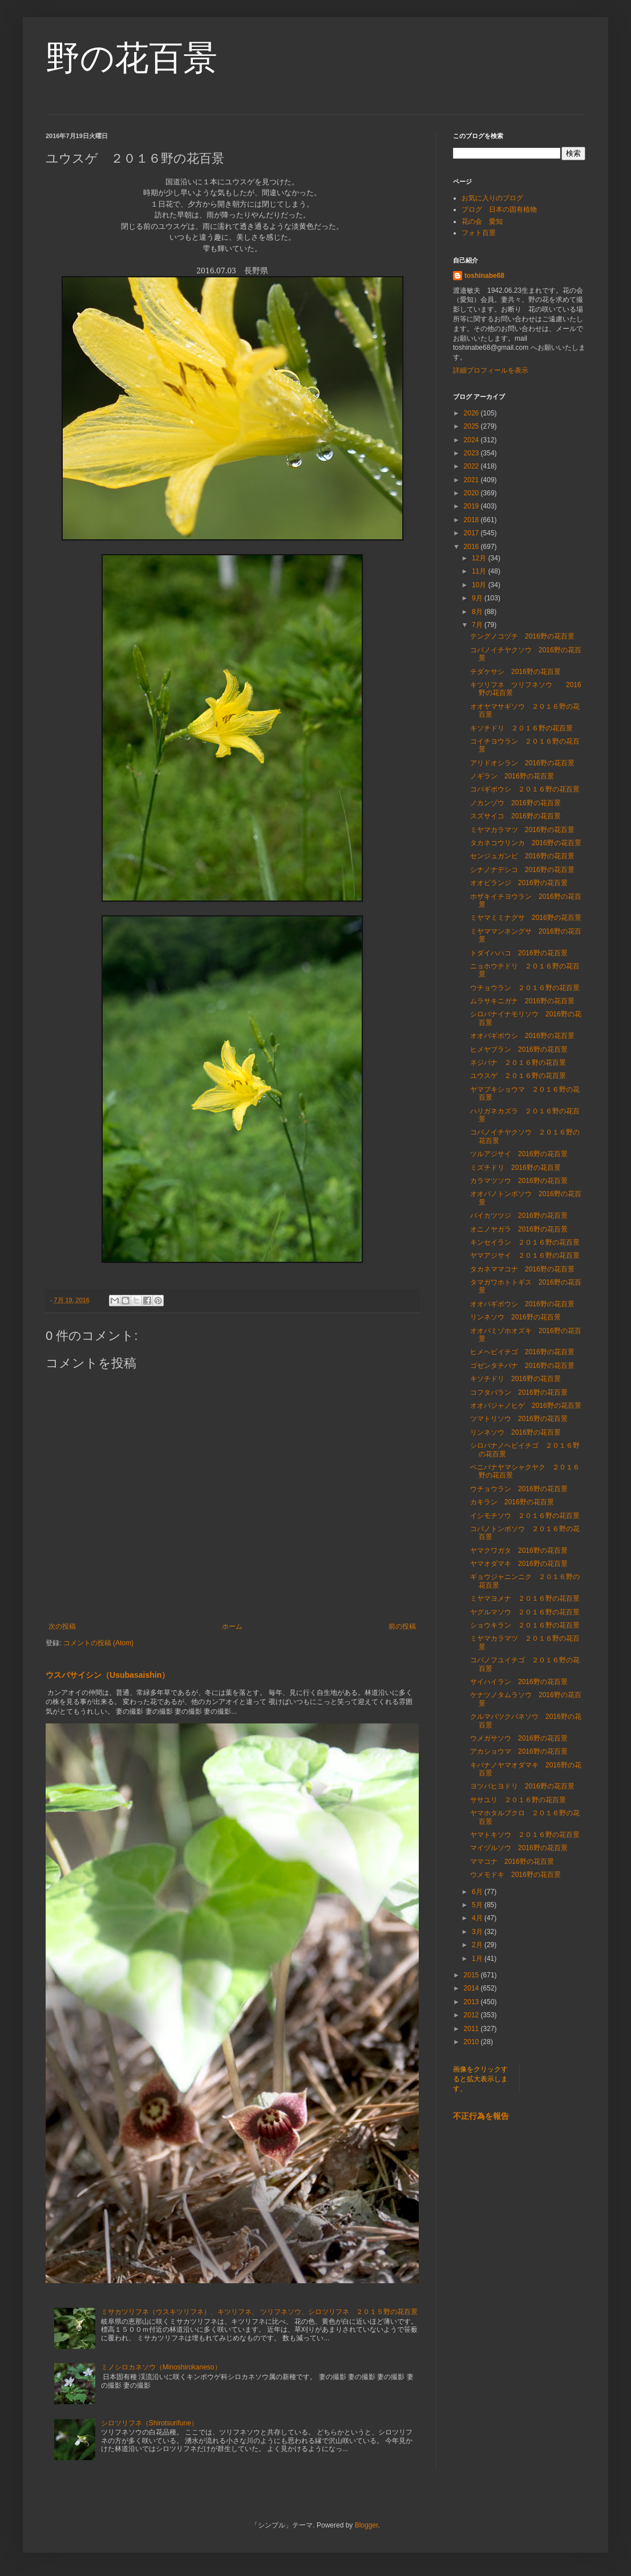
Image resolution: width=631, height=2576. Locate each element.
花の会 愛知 (482, 221)
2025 (472, 426)
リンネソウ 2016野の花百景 (515, 1317)
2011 (472, 2029)
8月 (478, 612)
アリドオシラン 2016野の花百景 (522, 763)
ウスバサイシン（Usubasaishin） (107, 1674)
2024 (472, 440)
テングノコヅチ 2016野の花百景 (522, 636)
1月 (478, 1959)
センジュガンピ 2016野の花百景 (522, 856)
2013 (472, 2002)
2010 (472, 2042)
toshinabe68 (484, 276)
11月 (480, 571)
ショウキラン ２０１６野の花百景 (525, 1625)
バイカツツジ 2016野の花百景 (519, 1216)
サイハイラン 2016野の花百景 (519, 1682)
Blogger (366, 2525)
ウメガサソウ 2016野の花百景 (519, 1738)
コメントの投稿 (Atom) (98, 1643)
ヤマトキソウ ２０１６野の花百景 (525, 1835)
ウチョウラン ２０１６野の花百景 (525, 988)
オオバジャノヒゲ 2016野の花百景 (525, 1406)
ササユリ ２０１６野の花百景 (518, 1800)
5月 (478, 1905)
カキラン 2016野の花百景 (512, 1502)
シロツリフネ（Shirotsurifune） (149, 2423)
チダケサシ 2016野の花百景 (515, 672)
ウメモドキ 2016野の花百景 (515, 1875)
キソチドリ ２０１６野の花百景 (521, 728)
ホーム (232, 1626)
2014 (472, 1988)
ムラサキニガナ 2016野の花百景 (522, 1001)
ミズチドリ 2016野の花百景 (515, 1168)
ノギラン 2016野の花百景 (512, 776)
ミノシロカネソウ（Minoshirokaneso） (161, 2367)
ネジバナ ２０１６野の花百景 (518, 1063)
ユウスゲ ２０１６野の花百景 (518, 1076)
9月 (478, 598)
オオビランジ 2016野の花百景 (519, 883)
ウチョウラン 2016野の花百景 (519, 1489)
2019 (472, 506)
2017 (472, 533)
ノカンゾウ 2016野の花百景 (515, 803)
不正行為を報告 (481, 2116)
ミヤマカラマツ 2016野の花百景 (522, 830)
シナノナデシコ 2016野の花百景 (522, 870)
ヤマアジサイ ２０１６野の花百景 (525, 1255)
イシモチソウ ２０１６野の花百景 (525, 1516)
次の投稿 (62, 1626)
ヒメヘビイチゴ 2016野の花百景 (522, 1352)
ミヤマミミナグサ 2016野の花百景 (525, 918)
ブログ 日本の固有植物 (499, 209)
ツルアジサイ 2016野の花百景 (519, 1154)
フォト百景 (479, 233)
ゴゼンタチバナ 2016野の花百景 (522, 1366)
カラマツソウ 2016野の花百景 (519, 1181)
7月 (478, 625)
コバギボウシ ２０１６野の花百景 (525, 789)
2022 (472, 466)
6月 (478, 1892)
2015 (472, 1975)
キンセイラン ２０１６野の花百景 (525, 1242)
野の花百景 (131, 58)
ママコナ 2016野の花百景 (512, 1862)
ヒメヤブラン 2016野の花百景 (519, 1049)
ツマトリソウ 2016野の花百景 (519, 1419)
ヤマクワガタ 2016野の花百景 (519, 1551)
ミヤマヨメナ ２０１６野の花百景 (525, 1598)
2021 (472, 480)
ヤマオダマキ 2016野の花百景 (519, 1564)
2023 (472, 453)
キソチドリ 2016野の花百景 (515, 1379)
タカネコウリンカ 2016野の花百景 (525, 843)
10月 (480, 585)
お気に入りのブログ (492, 198)
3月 (478, 1932)
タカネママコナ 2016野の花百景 (522, 1269)
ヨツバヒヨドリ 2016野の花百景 (522, 1786)
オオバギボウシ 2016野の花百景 (522, 1036)
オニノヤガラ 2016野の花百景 (519, 1229)
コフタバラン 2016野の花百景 (519, 1392)
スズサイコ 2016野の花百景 (515, 816)
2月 (478, 1945)
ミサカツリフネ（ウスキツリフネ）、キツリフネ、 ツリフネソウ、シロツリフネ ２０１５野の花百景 (259, 2312)
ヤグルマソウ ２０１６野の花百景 (525, 1612)
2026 (472, 413)
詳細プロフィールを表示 (490, 370)
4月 (478, 1918)
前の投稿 (402, 1626)
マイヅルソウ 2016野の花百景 (519, 1848)
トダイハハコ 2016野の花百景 (519, 953)
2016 (472, 547)
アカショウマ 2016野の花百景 (519, 1751)
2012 (472, 2015)
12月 (480, 558)
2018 (472, 520)
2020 (472, 493)
